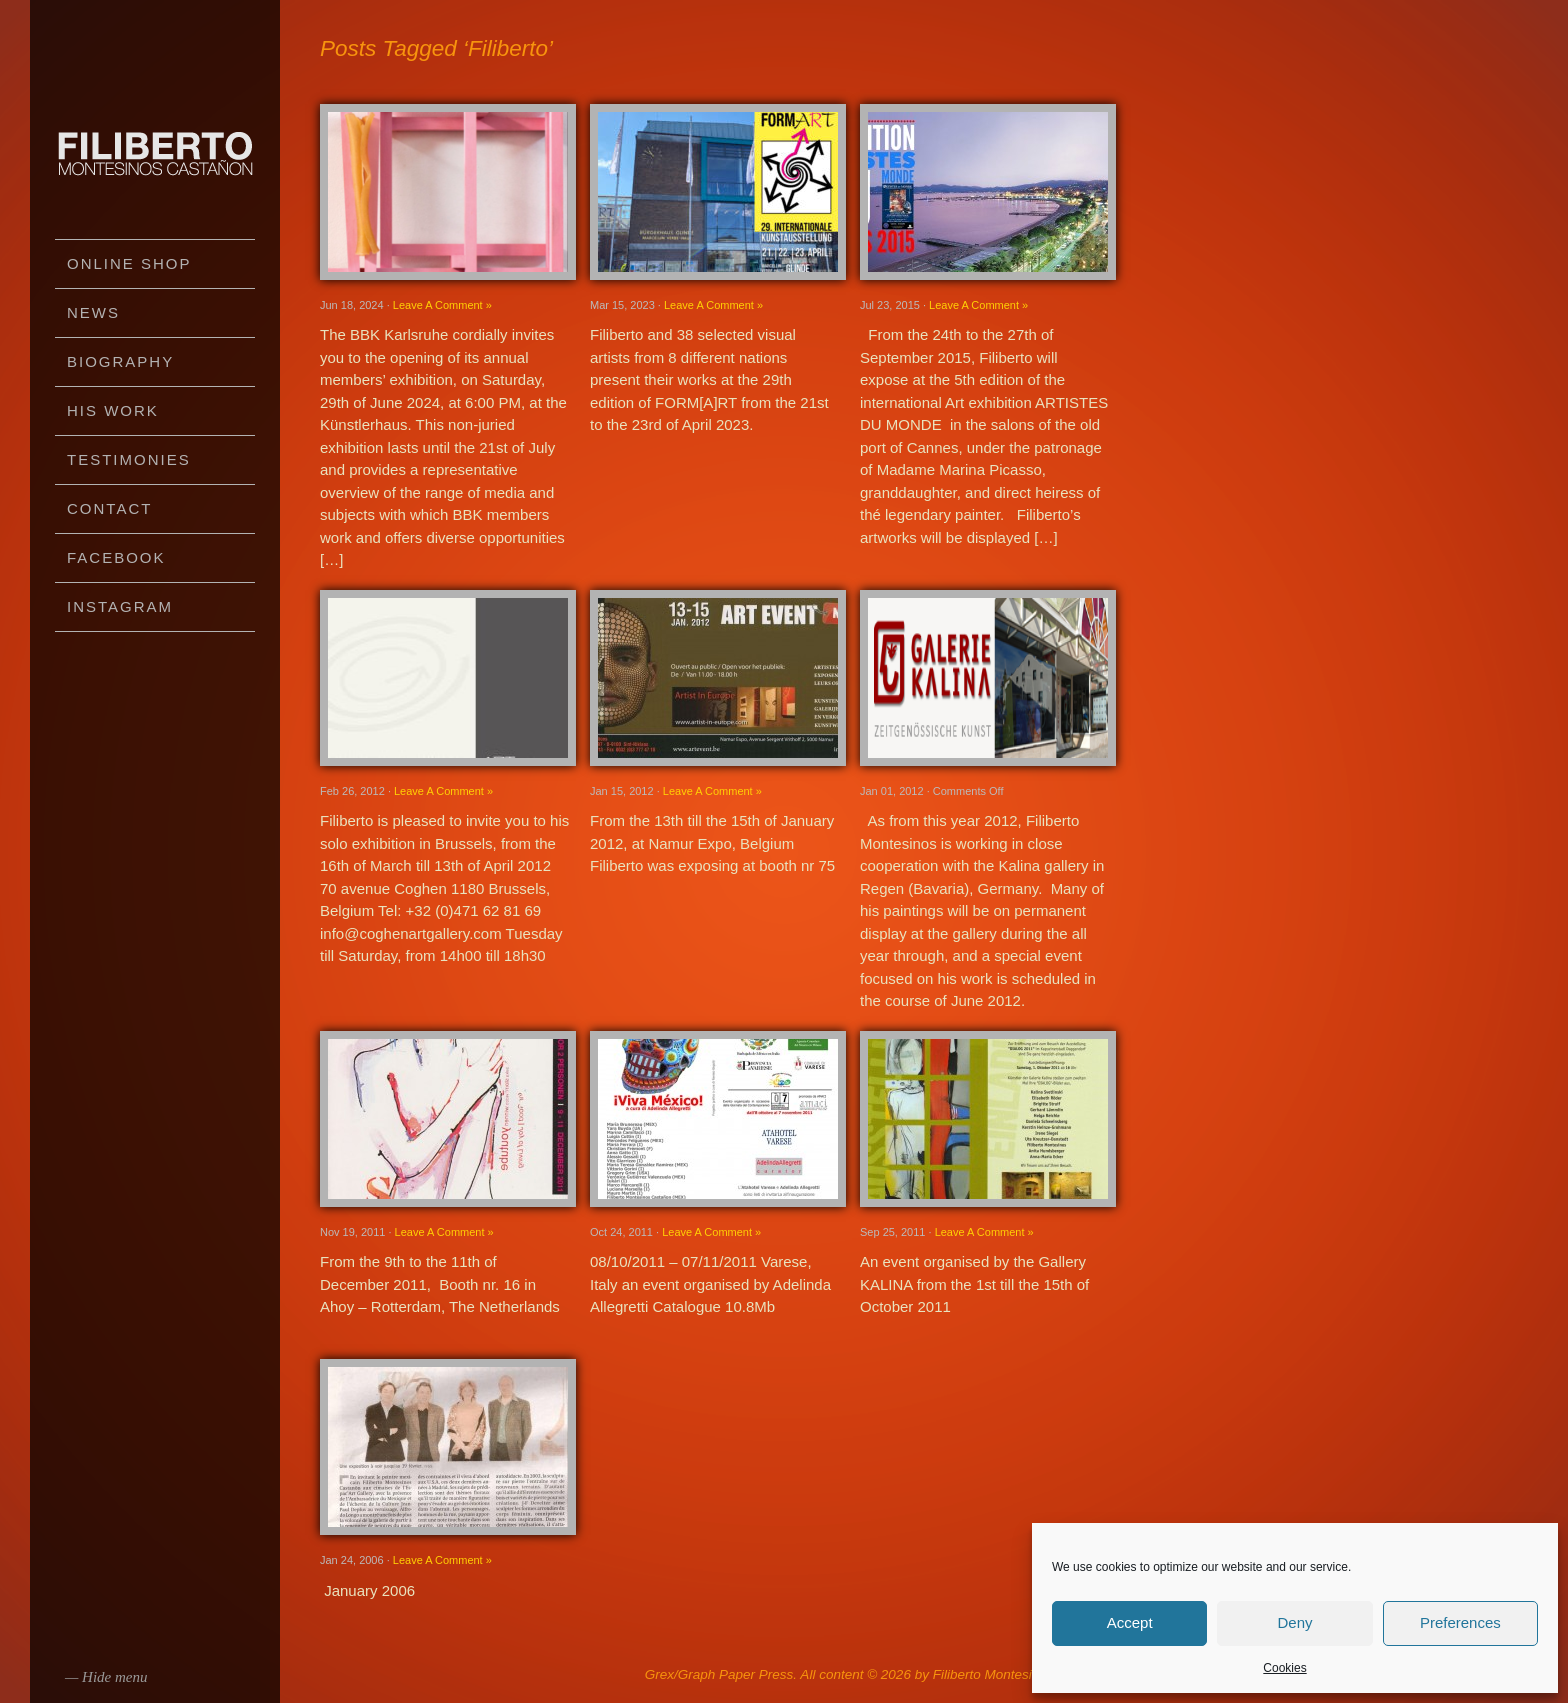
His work (113, 410)
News (93, 312)
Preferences (1460, 1622)
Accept (1130, 1622)
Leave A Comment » (442, 305)
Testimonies (129, 459)
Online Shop (129, 263)
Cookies (1284, 1668)
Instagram (120, 606)
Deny (1294, 1622)
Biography (120, 361)
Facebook (116, 557)
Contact (109, 508)
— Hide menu (106, 1677)
